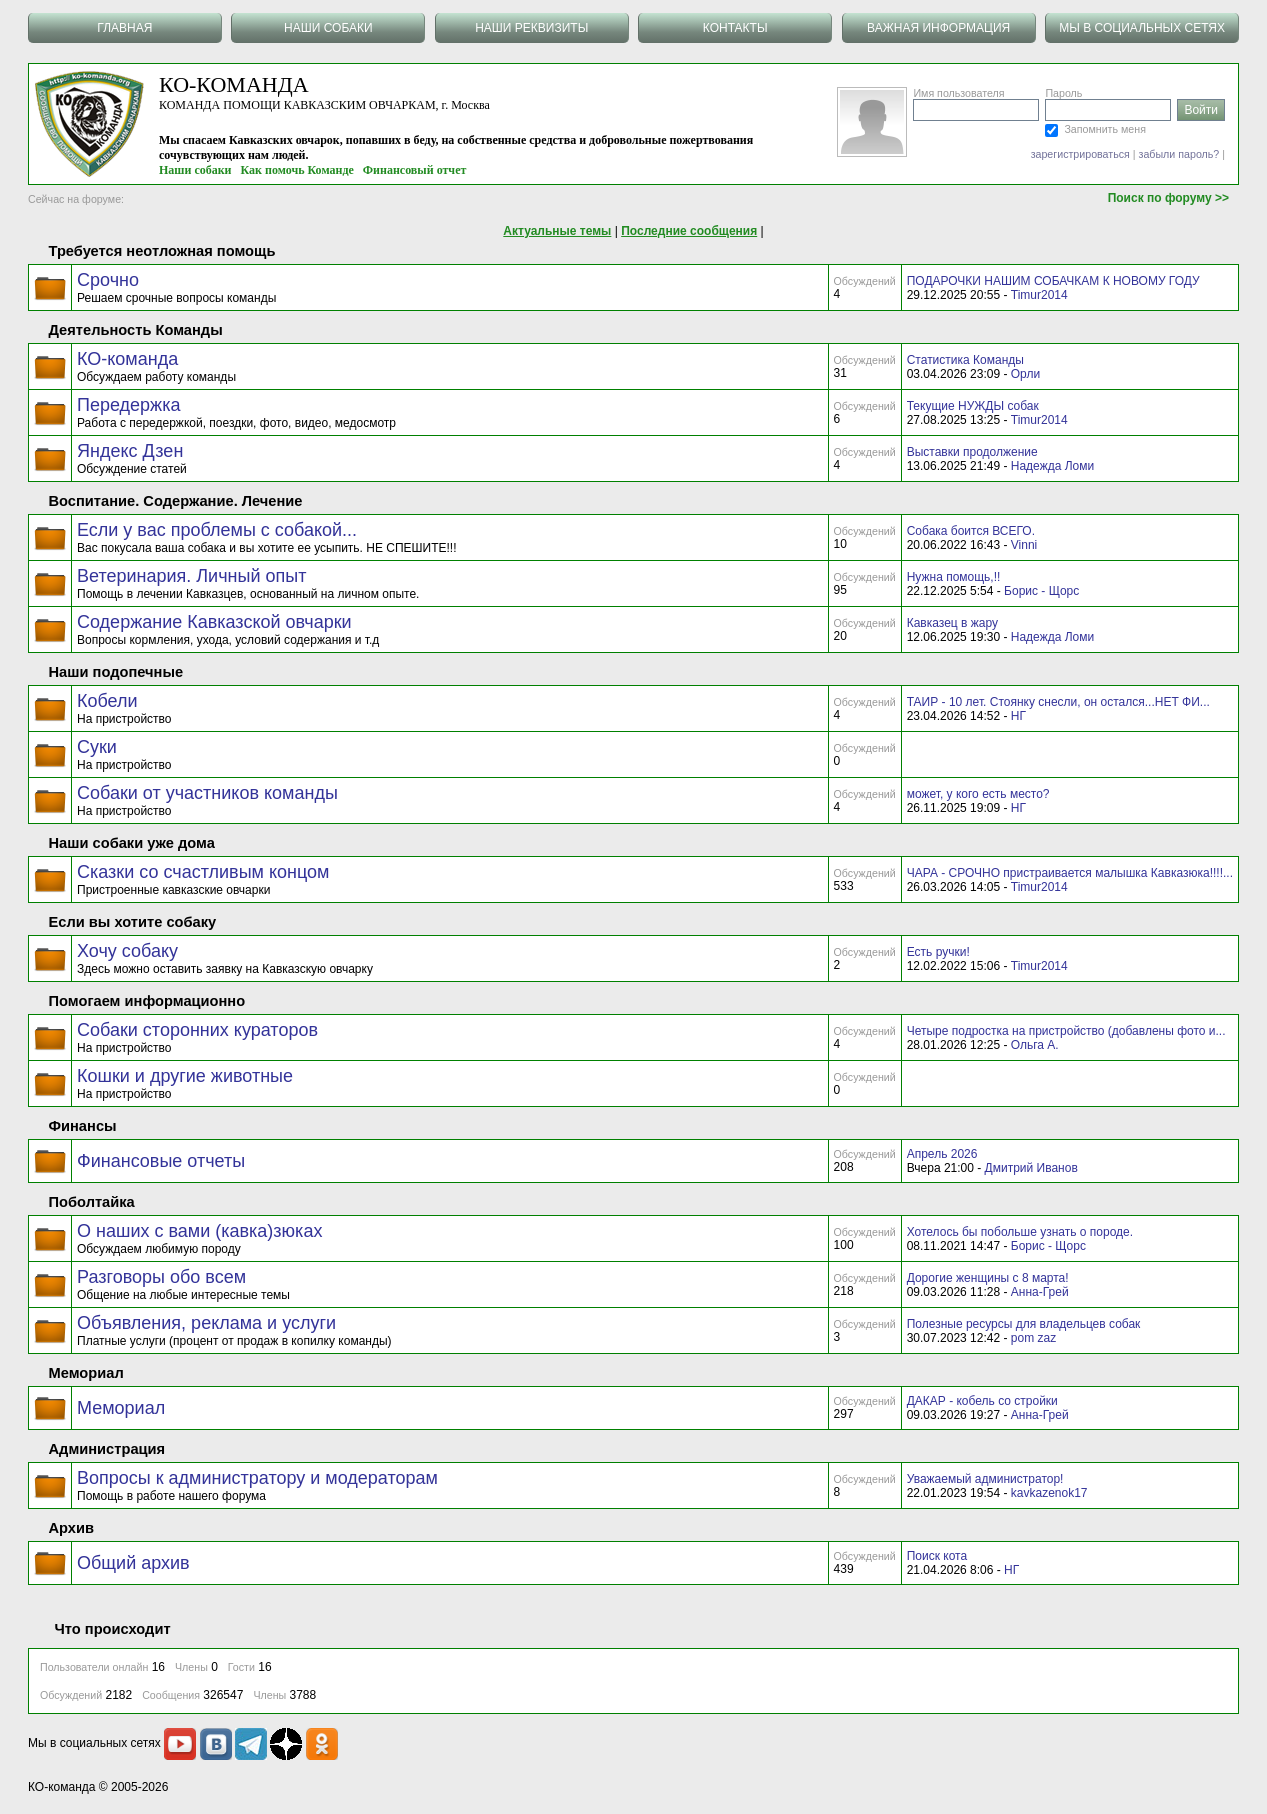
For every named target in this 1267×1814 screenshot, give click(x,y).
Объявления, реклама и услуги (206, 1323)
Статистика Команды (965, 360)
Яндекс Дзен (130, 451)
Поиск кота (937, 1556)
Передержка (128, 405)
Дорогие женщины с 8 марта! (988, 1278)
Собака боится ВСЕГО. (971, 531)
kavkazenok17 (1049, 1493)
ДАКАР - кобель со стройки (982, 1401)
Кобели (107, 701)
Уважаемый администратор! (985, 1479)
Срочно (108, 280)
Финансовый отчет (415, 170)
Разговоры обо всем (161, 1277)
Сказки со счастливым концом (203, 872)
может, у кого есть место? (978, 794)
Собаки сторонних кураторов (197, 1030)
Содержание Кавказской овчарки (214, 622)
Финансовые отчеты (161, 1161)
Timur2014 (1039, 295)
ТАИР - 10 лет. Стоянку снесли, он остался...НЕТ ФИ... (1058, 702)
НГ (1018, 716)
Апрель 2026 (942, 1154)
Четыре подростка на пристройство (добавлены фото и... (1066, 1031)
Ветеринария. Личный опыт (191, 576)
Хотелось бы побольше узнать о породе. (1020, 1232)
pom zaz (1033, 1338)
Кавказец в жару (952, 623)
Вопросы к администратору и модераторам (257, 1478)
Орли (1025, 374)
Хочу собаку (127, 951)
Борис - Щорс (1041, 591)
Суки (97, 747)
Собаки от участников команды (207, 793)
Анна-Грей (1040, 1292)
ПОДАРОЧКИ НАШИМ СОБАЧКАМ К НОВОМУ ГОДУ (1053, 281)
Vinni (1024, 545)
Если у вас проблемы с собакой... (217, 530)
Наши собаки (195, 170)
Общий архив (133, 1563)
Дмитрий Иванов (1031, 1168)
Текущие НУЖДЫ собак (973, 406)
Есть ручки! (938, 952)
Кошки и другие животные (185, 1076)
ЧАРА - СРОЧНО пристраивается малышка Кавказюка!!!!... (1070, 873)
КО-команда (127, 359)
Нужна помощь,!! (954, 577)
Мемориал (121, 1408)
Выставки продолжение (972, 452)
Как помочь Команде (297, 170)
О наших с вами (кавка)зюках (199, 1231)
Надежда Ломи (1052, 466)
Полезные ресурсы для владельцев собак (1024, 1324)
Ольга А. (1035, 1045)
